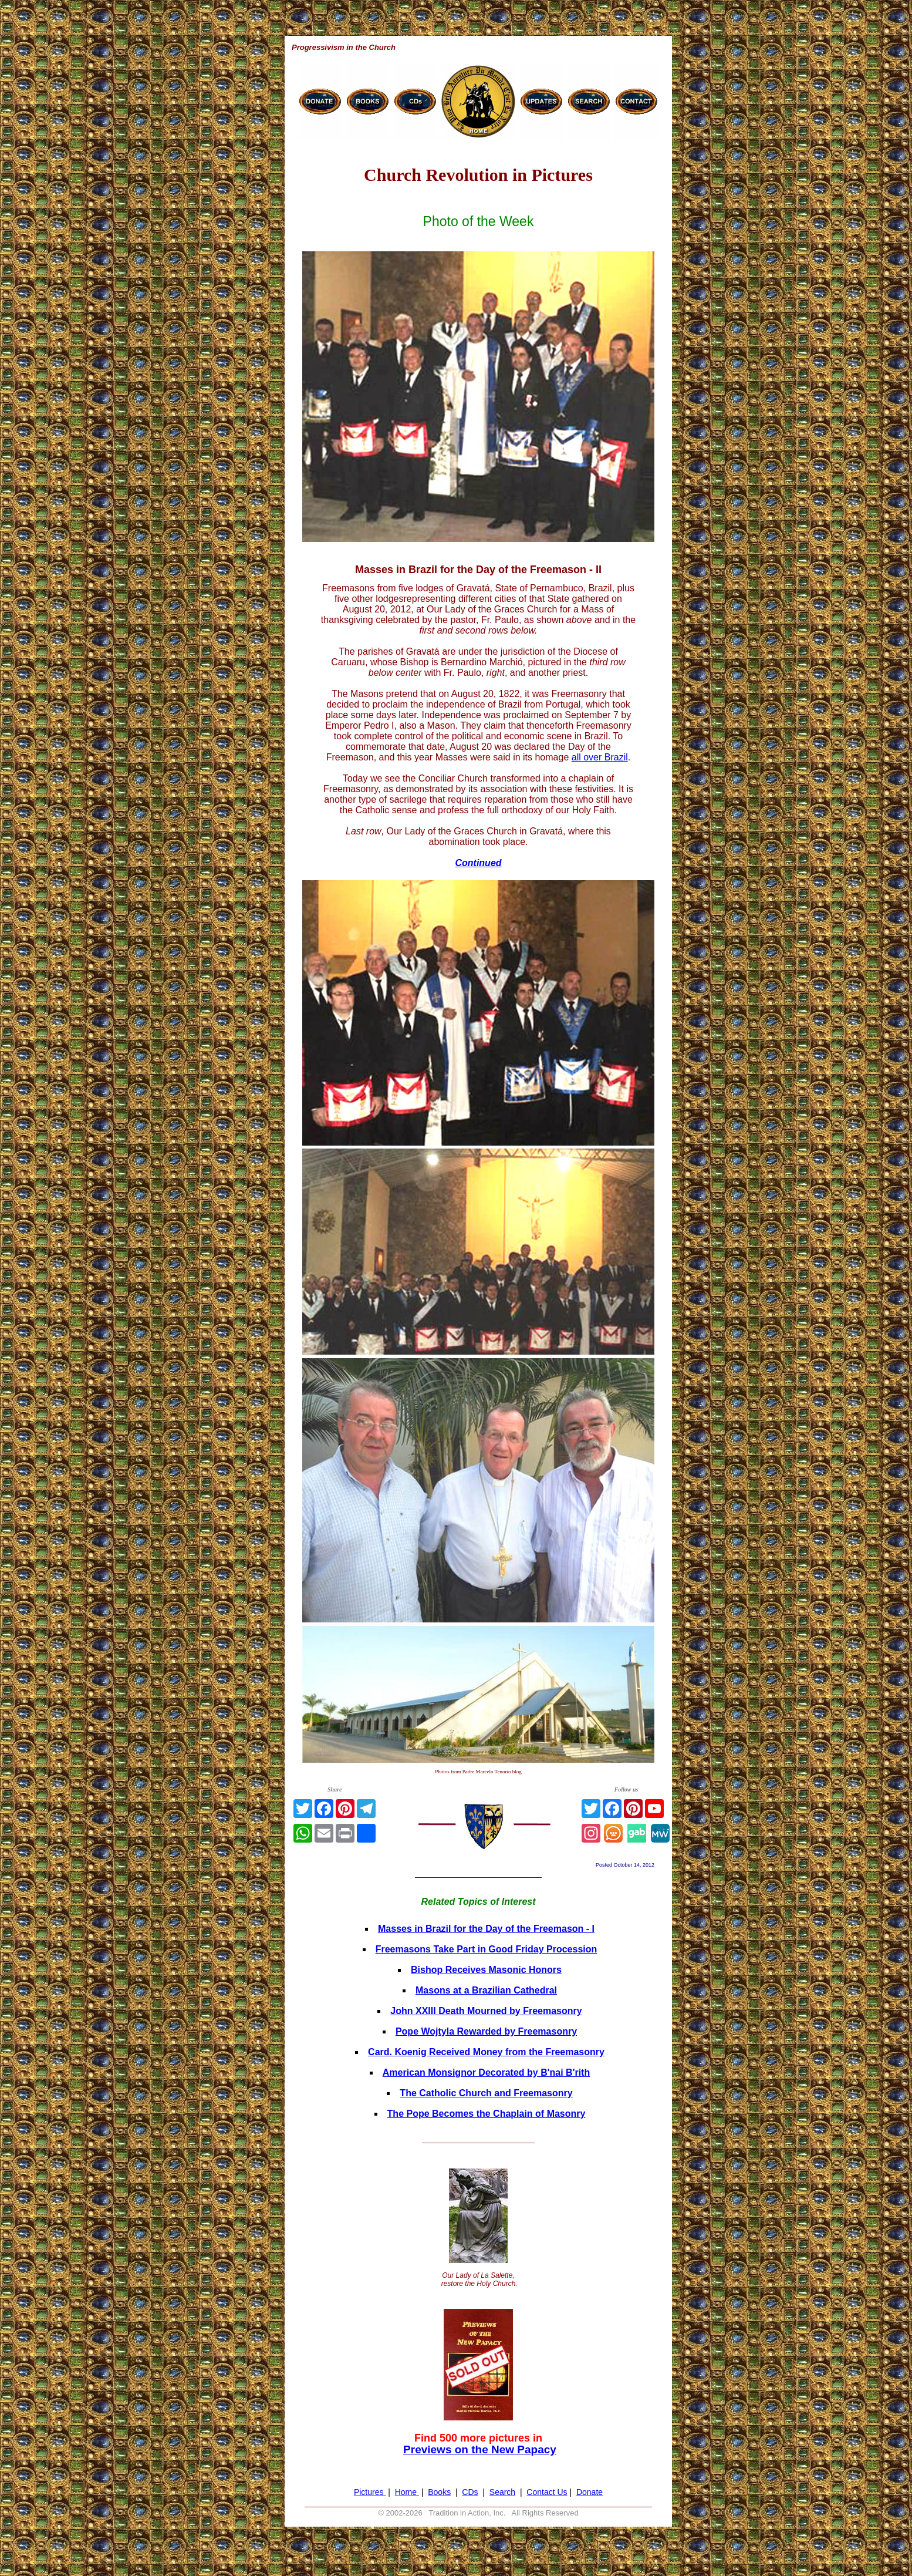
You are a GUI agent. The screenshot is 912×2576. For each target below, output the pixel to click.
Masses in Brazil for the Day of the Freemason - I (486, 1929)
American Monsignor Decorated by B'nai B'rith (486, 2072)
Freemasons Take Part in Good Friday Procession (486, 1949)
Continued (478, 863)
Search (502, 2492)
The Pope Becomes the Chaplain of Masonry (486, 2114)
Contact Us (546, 2492)
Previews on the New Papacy (479, 2449)
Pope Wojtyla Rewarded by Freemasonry (486, 2031)
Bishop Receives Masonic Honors (486, 1970)
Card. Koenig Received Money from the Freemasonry (486, 2052)
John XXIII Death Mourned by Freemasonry (486, 2011)
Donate (589, 2492)
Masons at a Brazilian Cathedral (486, 1990)
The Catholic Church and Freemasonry (486, 2093)
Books (439, 2492)
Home (407, 2492)
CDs (470, 2492)
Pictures (370, 2492)
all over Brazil (600, 757)
